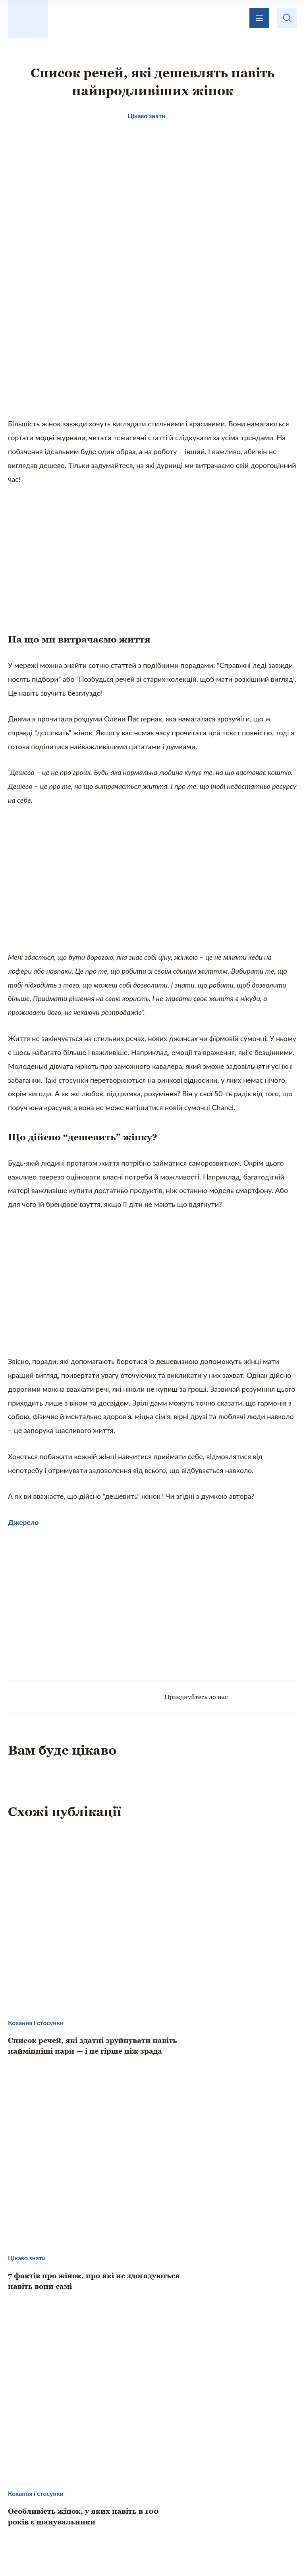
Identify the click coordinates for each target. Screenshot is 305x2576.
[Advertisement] (152, 367)
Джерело (23, 1537)
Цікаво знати (78, 2479)
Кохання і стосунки (88, 2496)
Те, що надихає (141, 2479)
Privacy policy (229, 2550)
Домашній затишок (216, 2479)
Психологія (155, 2496)
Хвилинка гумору (220, 2496)
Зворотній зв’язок (154, 2435)
